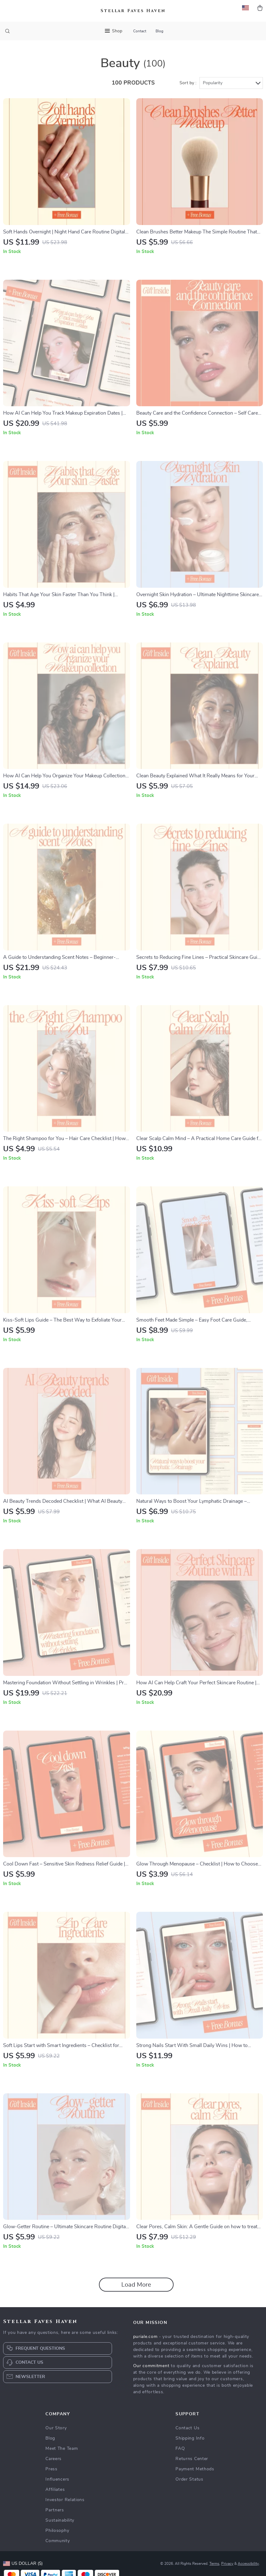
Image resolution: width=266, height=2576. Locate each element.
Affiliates (55, 2489)
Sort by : (188, 83)
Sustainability (59, 2520)
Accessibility (248, 2563)
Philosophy (57, 2530)
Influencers (57, 2479)
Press (51, 2469)
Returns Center (191, 2459)
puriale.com (145, 2336)
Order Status (189, 2479)
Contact (139, 31)
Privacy (227, 2563)
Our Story (56, 2428)
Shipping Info (189, 2438)
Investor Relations (65, 2500)
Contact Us (187, 2428)
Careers (53, 2459)
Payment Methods (194, 2469)
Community (57, 2541)
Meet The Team (61, 2448)
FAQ (180, 2448)
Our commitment (151, 2366)
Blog (159, 31)
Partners (54, 2510)
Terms (214, 2563)
